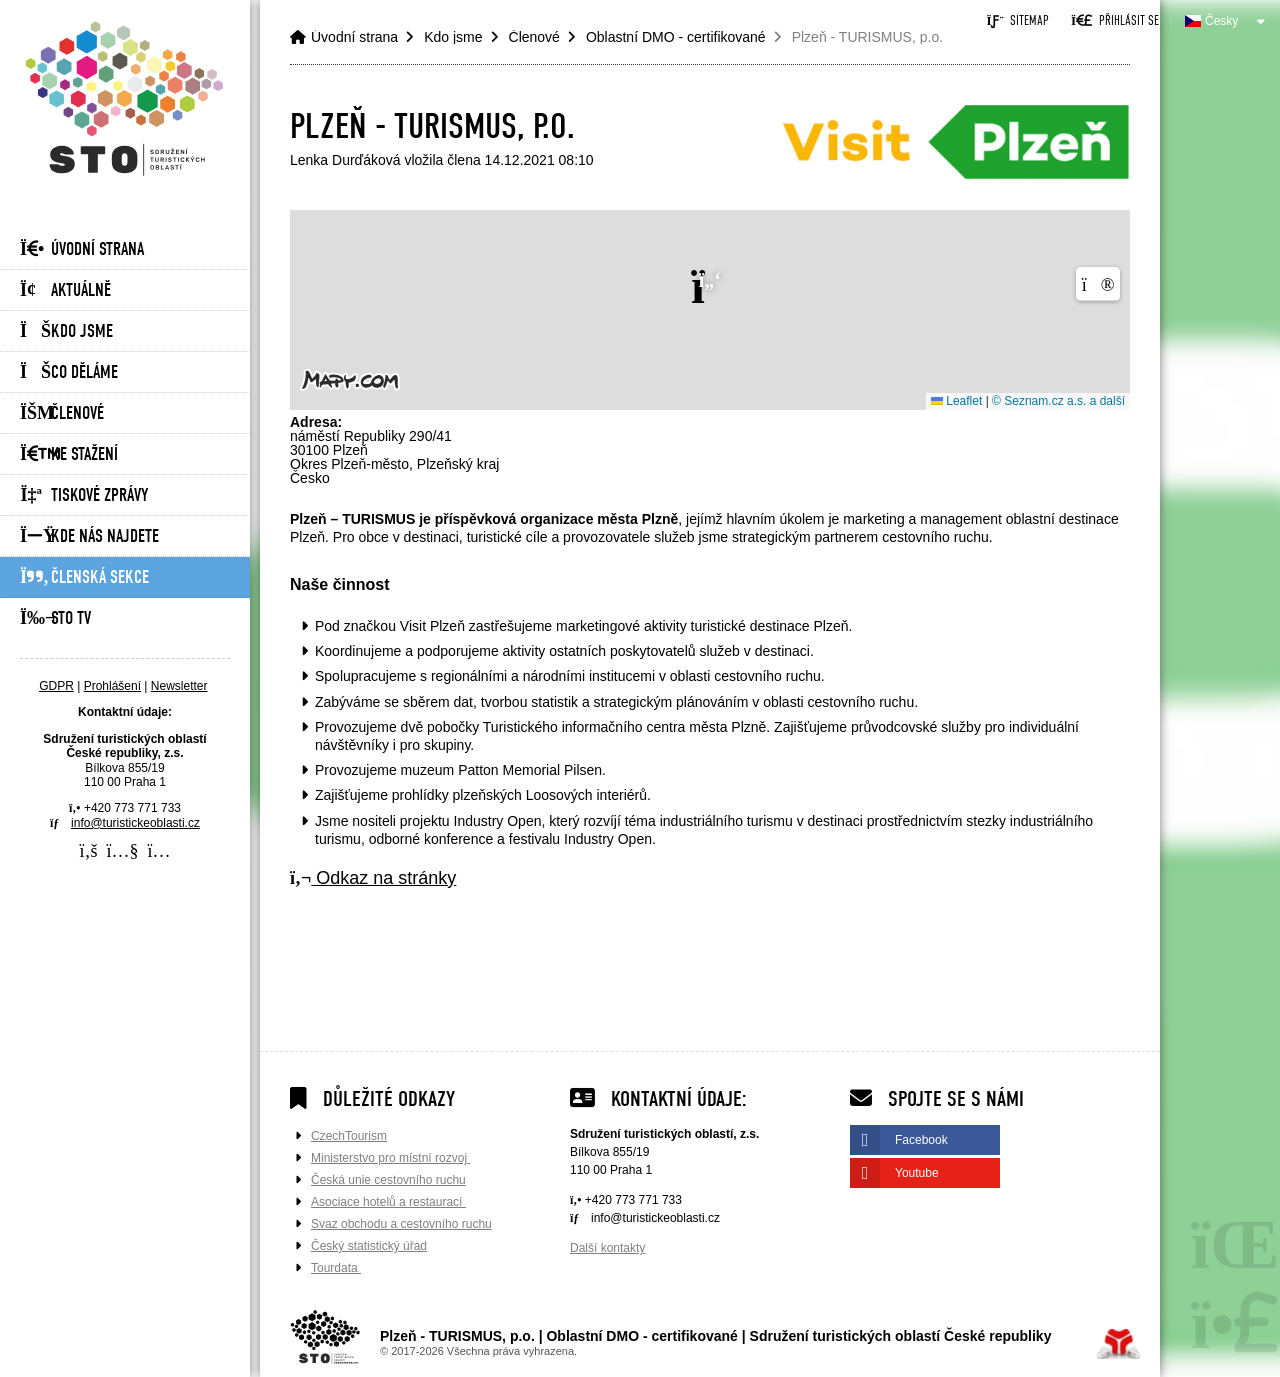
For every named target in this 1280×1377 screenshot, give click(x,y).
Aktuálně (65, 290)
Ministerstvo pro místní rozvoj (390, 1158)
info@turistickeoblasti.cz (135, 823)
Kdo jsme (66, 331)
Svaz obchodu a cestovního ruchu (401, 1224)
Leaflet (956, 401)
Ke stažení (69, 454)
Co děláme (69, 372)
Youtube (917, 1173)
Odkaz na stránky (373, 878)
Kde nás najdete (89, 536)
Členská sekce (84, 577)
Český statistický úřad (369, 1246)
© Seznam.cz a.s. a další (1058, 401)
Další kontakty (607, 1248)
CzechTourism (349, 1136)
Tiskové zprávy (84, 495)
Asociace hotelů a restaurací (388, 1202)
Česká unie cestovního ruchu (388, 1180)
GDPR (56, 686)
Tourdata (336, 1268)
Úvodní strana (125, 98)
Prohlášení (112, 686)
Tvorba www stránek (1118, 1344)
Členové (62, 413)
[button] (1114, 20)
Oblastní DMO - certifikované (676, 37)
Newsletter (179, 686)
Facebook (921, 1140)
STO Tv (55, 618)
